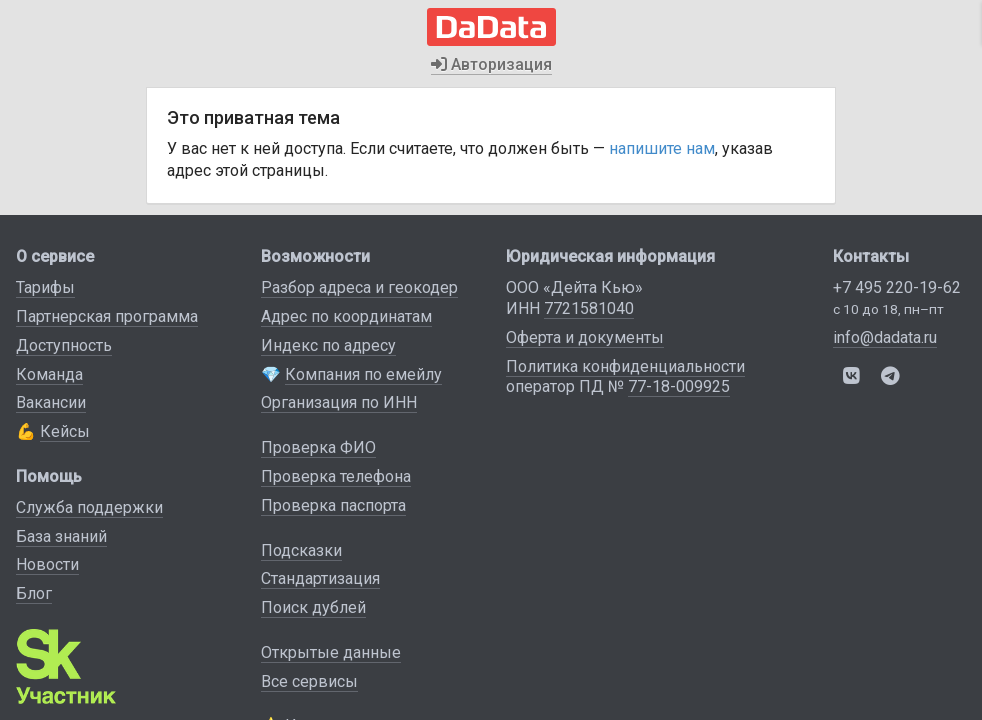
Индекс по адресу (328, 345)
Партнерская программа (107, 316)
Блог (34, 593)
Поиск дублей (313, 607)
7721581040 (589, 308)
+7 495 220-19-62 (897, 287)
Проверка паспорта (333, 505)
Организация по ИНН (339, 402)
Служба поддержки (89, 507)
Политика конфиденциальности (625, 366)
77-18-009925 (679, 386)
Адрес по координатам (346, 316)
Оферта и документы (585, 337)
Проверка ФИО (318, 447)
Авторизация (491, 64)
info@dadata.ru (885, 337)
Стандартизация (320, 578)
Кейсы (65, 431)
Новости (47, 564)
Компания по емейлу (363, 374)
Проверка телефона (336, 476)
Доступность (64, 345)
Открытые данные (331, 652)
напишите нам (662, 148)
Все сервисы (309, 681)
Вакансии (51, 402)
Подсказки (301, 550)
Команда (49, 374)
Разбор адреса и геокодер (359, 287)
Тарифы (45, 287)
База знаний (61, 536)
